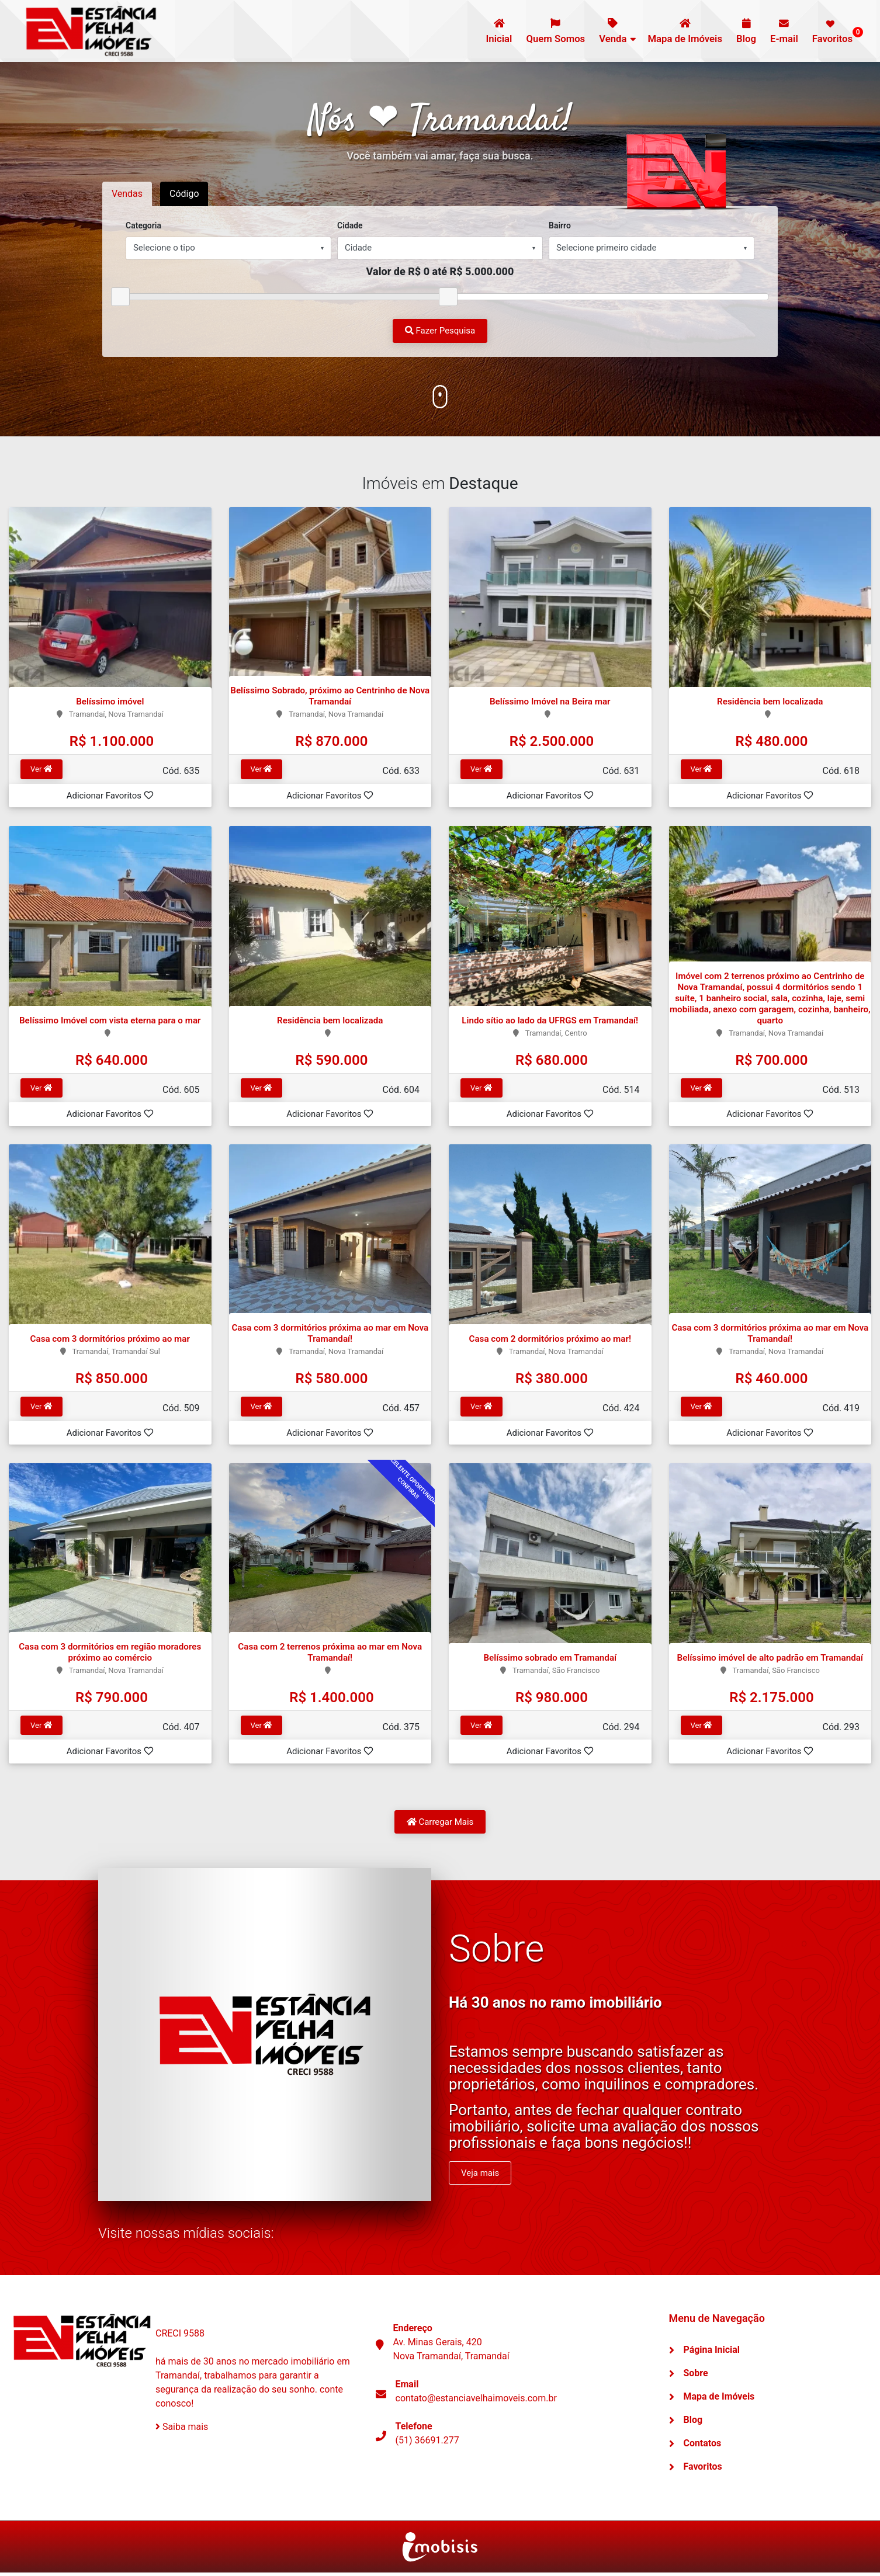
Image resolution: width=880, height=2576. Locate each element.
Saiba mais (182, 2430)
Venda (603, 31)
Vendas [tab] (127, 193)
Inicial (485, 31)
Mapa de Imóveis (678, 31)
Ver (41, 770)
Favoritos (833, 32)
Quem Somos (544, 31)
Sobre (696, 2376)
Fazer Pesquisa (440, 331)
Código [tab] (185, 193)
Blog (742, 31)
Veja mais (480, 2176)
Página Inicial (712, 2353)
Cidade (350, 225)
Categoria (143, 225)
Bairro (560, 225)
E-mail (781, 31)
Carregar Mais (440, 1825)
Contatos (703, 2446)
